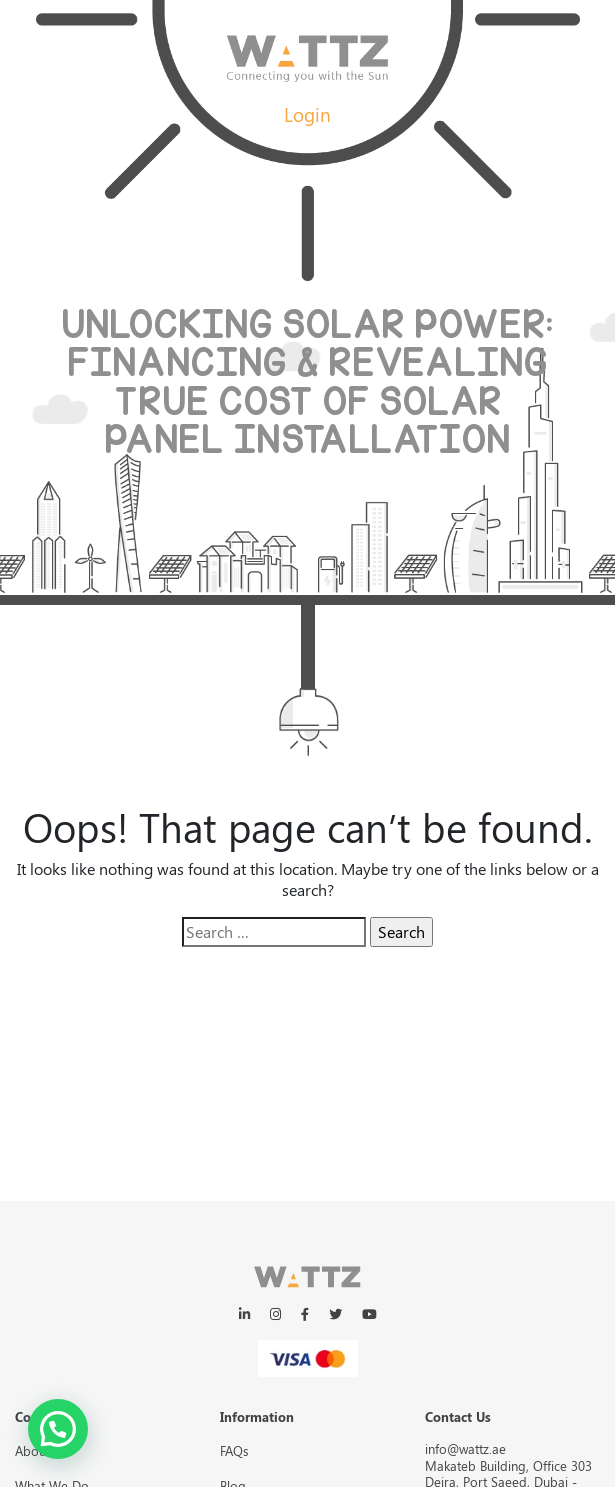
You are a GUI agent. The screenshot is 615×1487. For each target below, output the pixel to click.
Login (307, 114)
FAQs (234, 1450)
